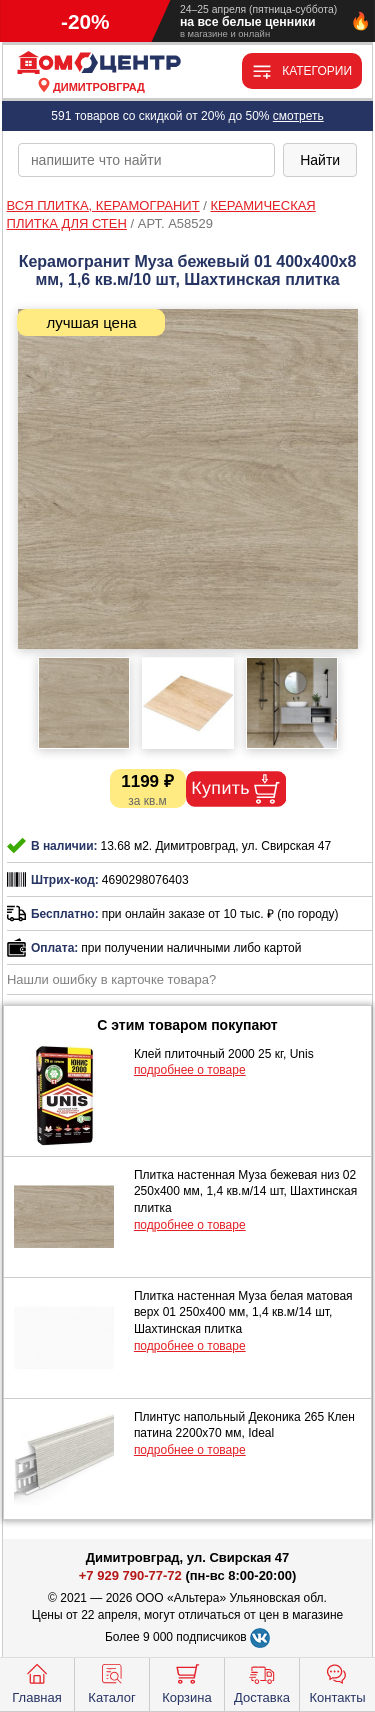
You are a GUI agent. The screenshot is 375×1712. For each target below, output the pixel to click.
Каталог (111, 1682)
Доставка (262, 1682)
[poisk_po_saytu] (146, 160)
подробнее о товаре (190, 1070)
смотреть (298, 116)
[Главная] (99, 63)
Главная (36, 1682)
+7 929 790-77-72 (130, 1575)
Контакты (337, 1682)
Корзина (187, 1682)
